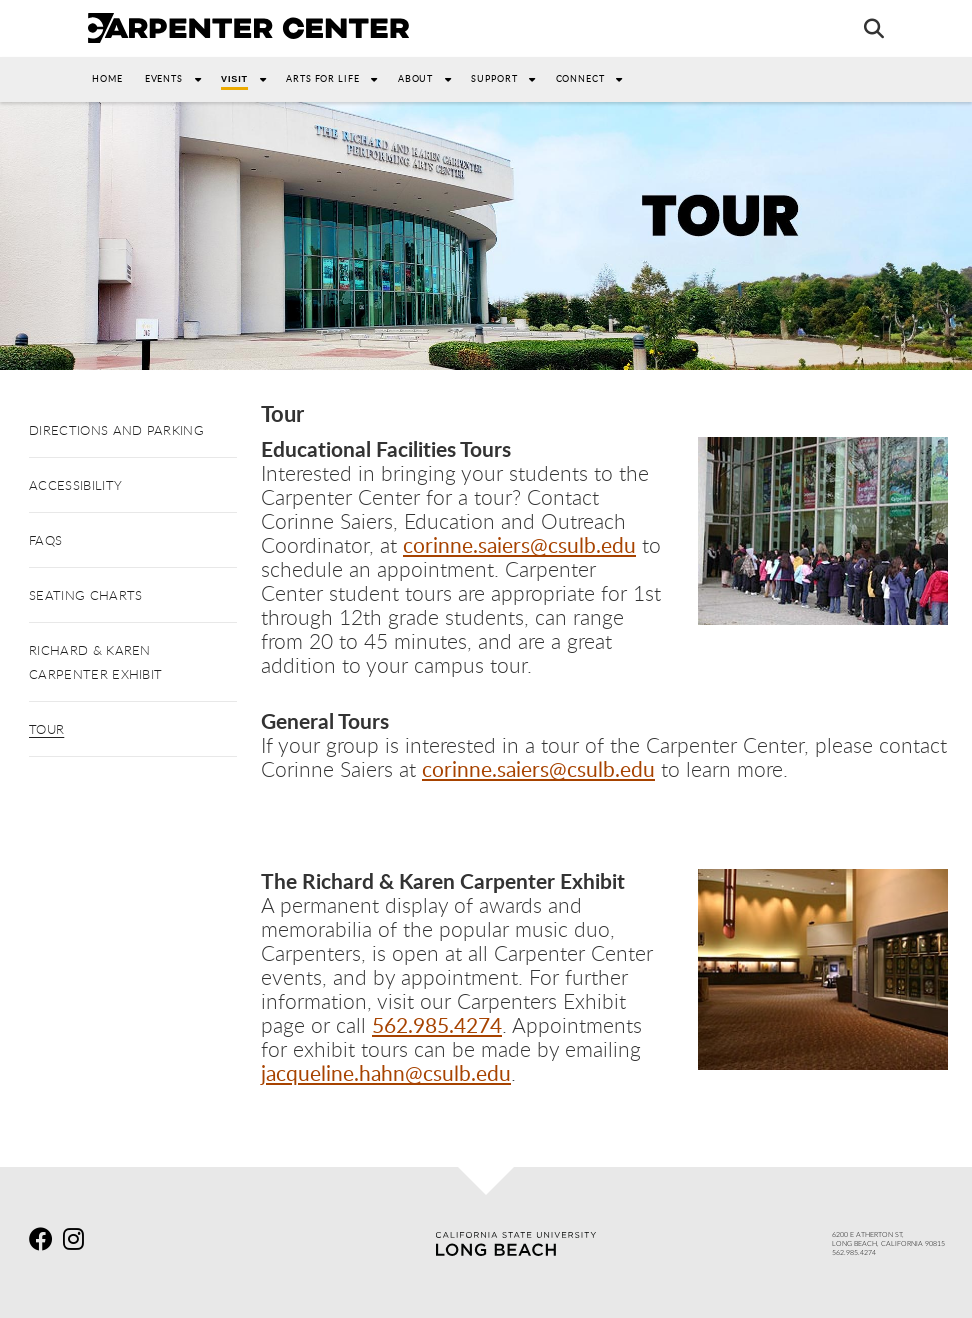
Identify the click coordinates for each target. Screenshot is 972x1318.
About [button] (431, 78)
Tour (46, 729)
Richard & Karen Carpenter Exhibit (95, 662)
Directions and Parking (116, 430)
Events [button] (179, 78)
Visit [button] (249, 78)
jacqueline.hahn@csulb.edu (386, 1072)
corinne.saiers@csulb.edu (519, 544)
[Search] (864, 28)
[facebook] (44, 1242)
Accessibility (75, 485)
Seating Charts (85, 595)
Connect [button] (595, 78)
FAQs (45, 540)
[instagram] (78, 1242)
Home (107, 78)
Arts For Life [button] (338, 78)
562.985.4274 (437, 1024)
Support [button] (509, 78)
